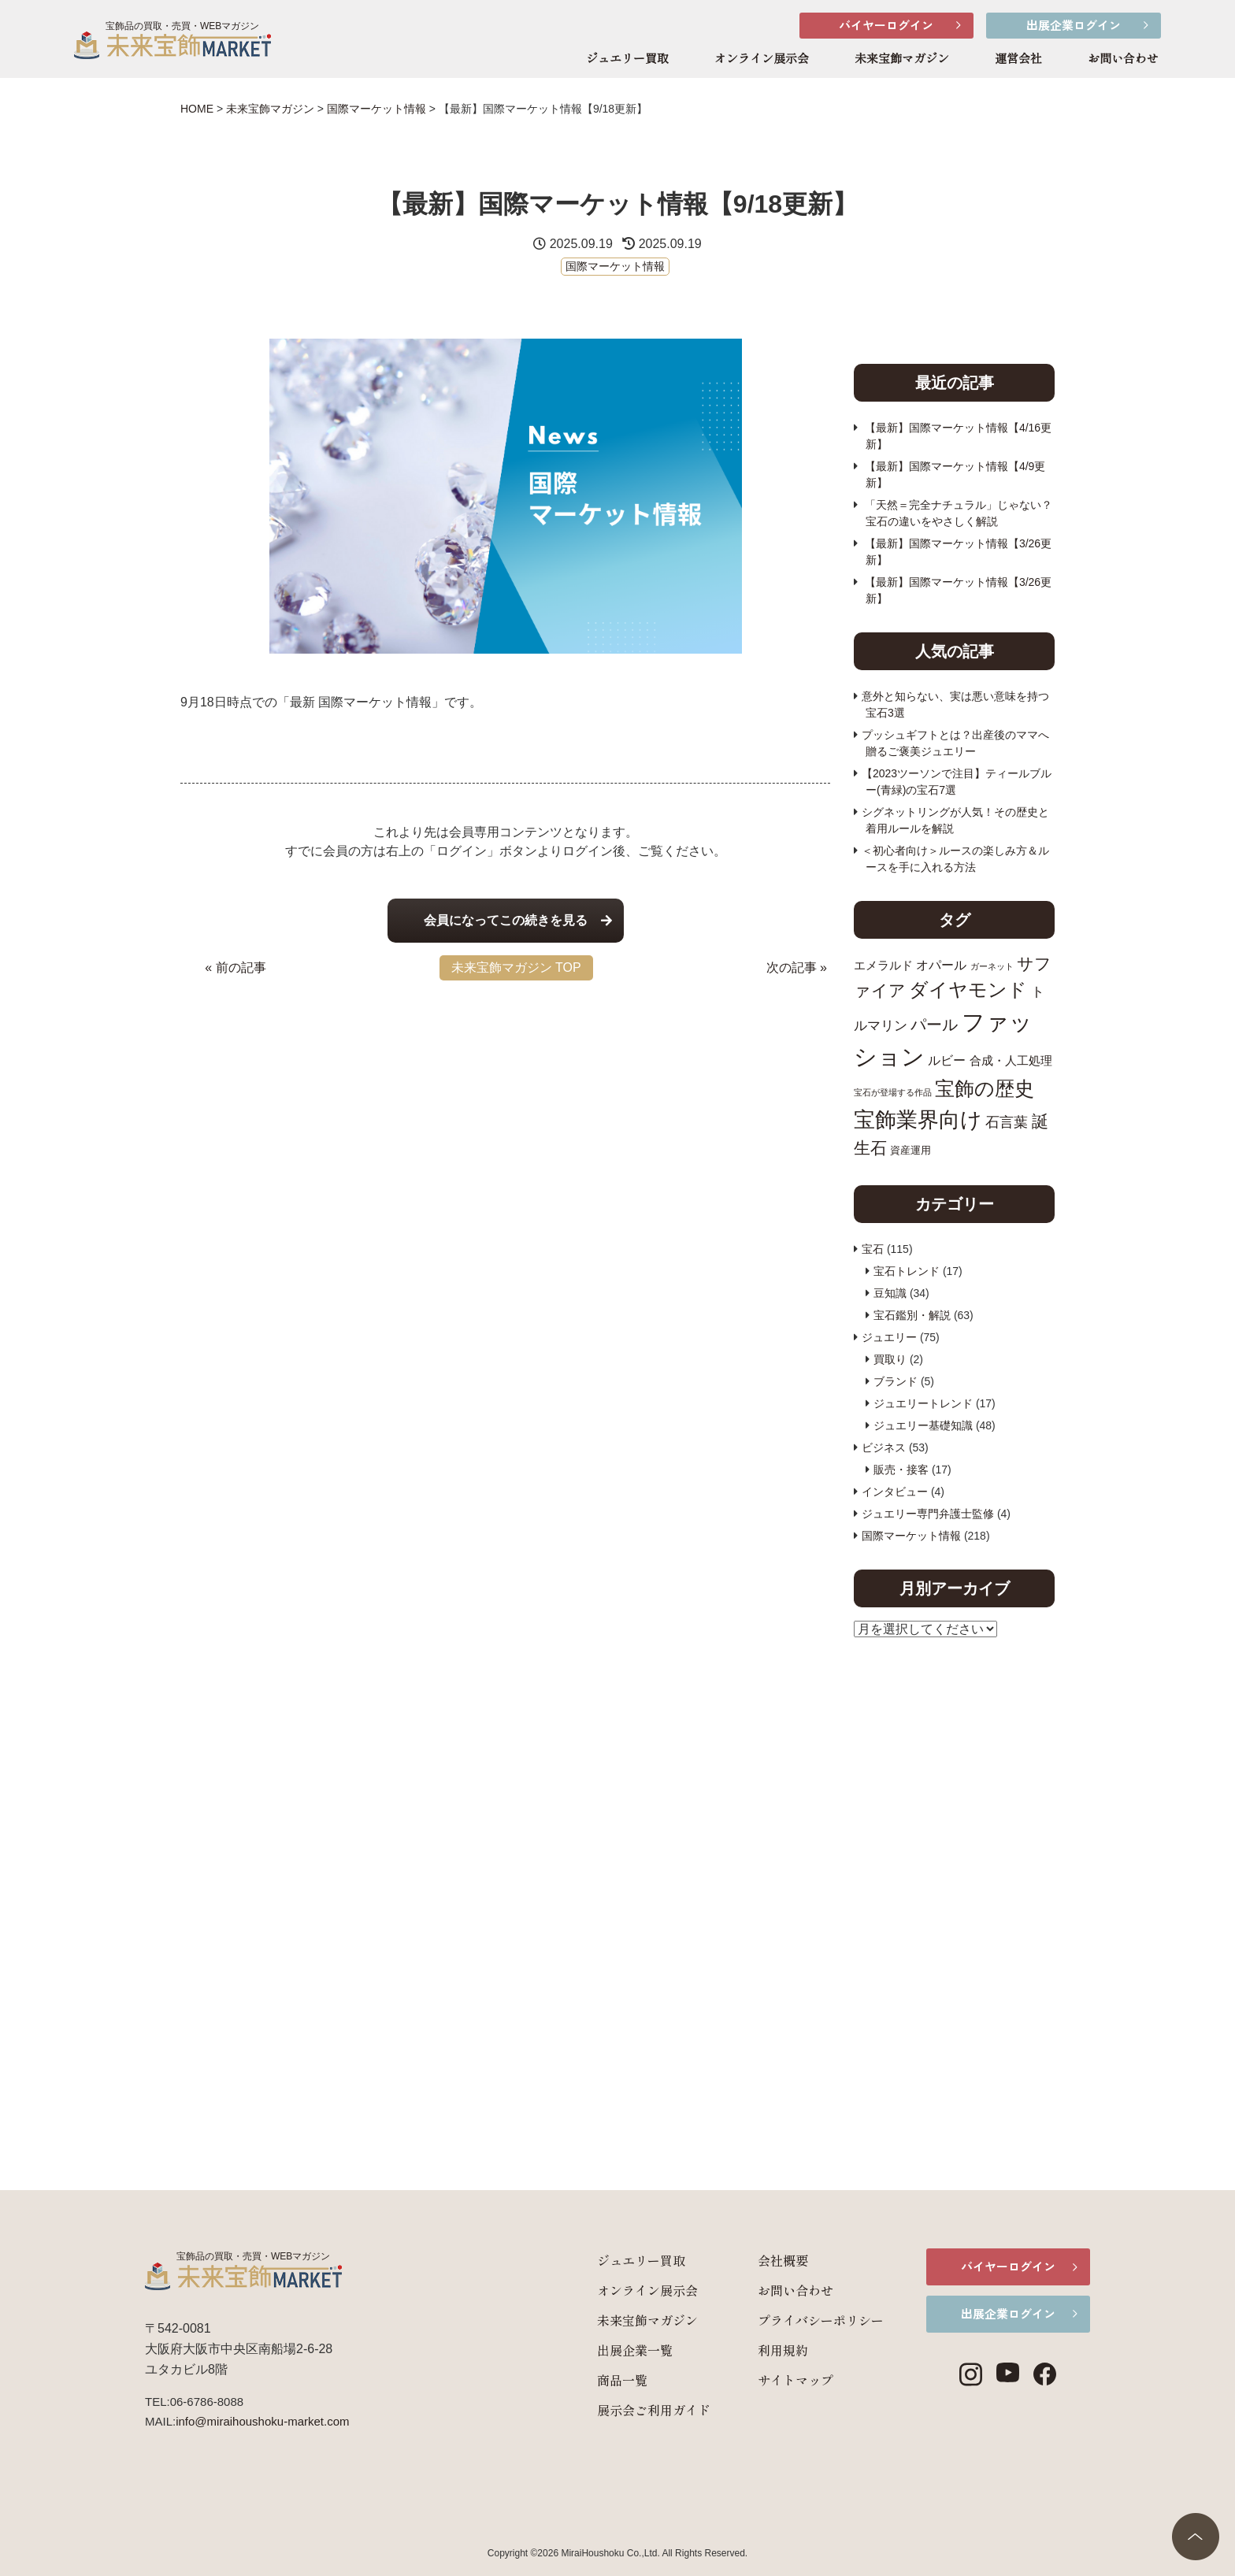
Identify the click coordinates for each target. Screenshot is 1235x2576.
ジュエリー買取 (627, 59)
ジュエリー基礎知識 (923, 1425)
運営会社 (1018, 59)
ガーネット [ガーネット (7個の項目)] (992, 966)
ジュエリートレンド (923, 1403)
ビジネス (884, 1447)
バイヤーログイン (886, 25)
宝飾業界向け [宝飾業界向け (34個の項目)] (918, 1119)
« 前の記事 (235, 967)
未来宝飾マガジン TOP (516, 967)
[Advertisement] (505, 1101)
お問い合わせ (1123, 59)
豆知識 (890, 1293)
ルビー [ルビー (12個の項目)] (947, 1060)
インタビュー (895, 1491)
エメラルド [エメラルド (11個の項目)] (883, 965)
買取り (890, 1359)
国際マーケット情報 (615, 266)
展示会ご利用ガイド (628, 2409)
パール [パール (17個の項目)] (934, 1024)
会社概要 (757, 2260)
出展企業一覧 (609, 2350)
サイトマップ (770, 2379)
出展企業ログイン (1073, 25)
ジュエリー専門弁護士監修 (928, 1513)
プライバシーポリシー (795, 2320)
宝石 (873, 1249)
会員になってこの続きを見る (506, 920)
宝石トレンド (906, 1271)
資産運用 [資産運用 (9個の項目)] (910, 1150)
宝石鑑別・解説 (912, 1315)
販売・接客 (901, 1469)
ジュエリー (889, 1337)
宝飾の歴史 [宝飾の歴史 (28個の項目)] (984, 1088)
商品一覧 (597, 2379)
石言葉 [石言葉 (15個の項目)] (1006, 1122)
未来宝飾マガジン (902, 59)
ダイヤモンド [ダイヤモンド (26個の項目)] (968, 989)
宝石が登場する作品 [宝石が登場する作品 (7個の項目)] (893, 1092)
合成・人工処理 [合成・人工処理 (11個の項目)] (1011, 1060)
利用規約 (757, 2350)
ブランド (895, 1381)
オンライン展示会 (761, 59)
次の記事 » (796, 967)
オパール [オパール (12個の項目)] (941, 965)
